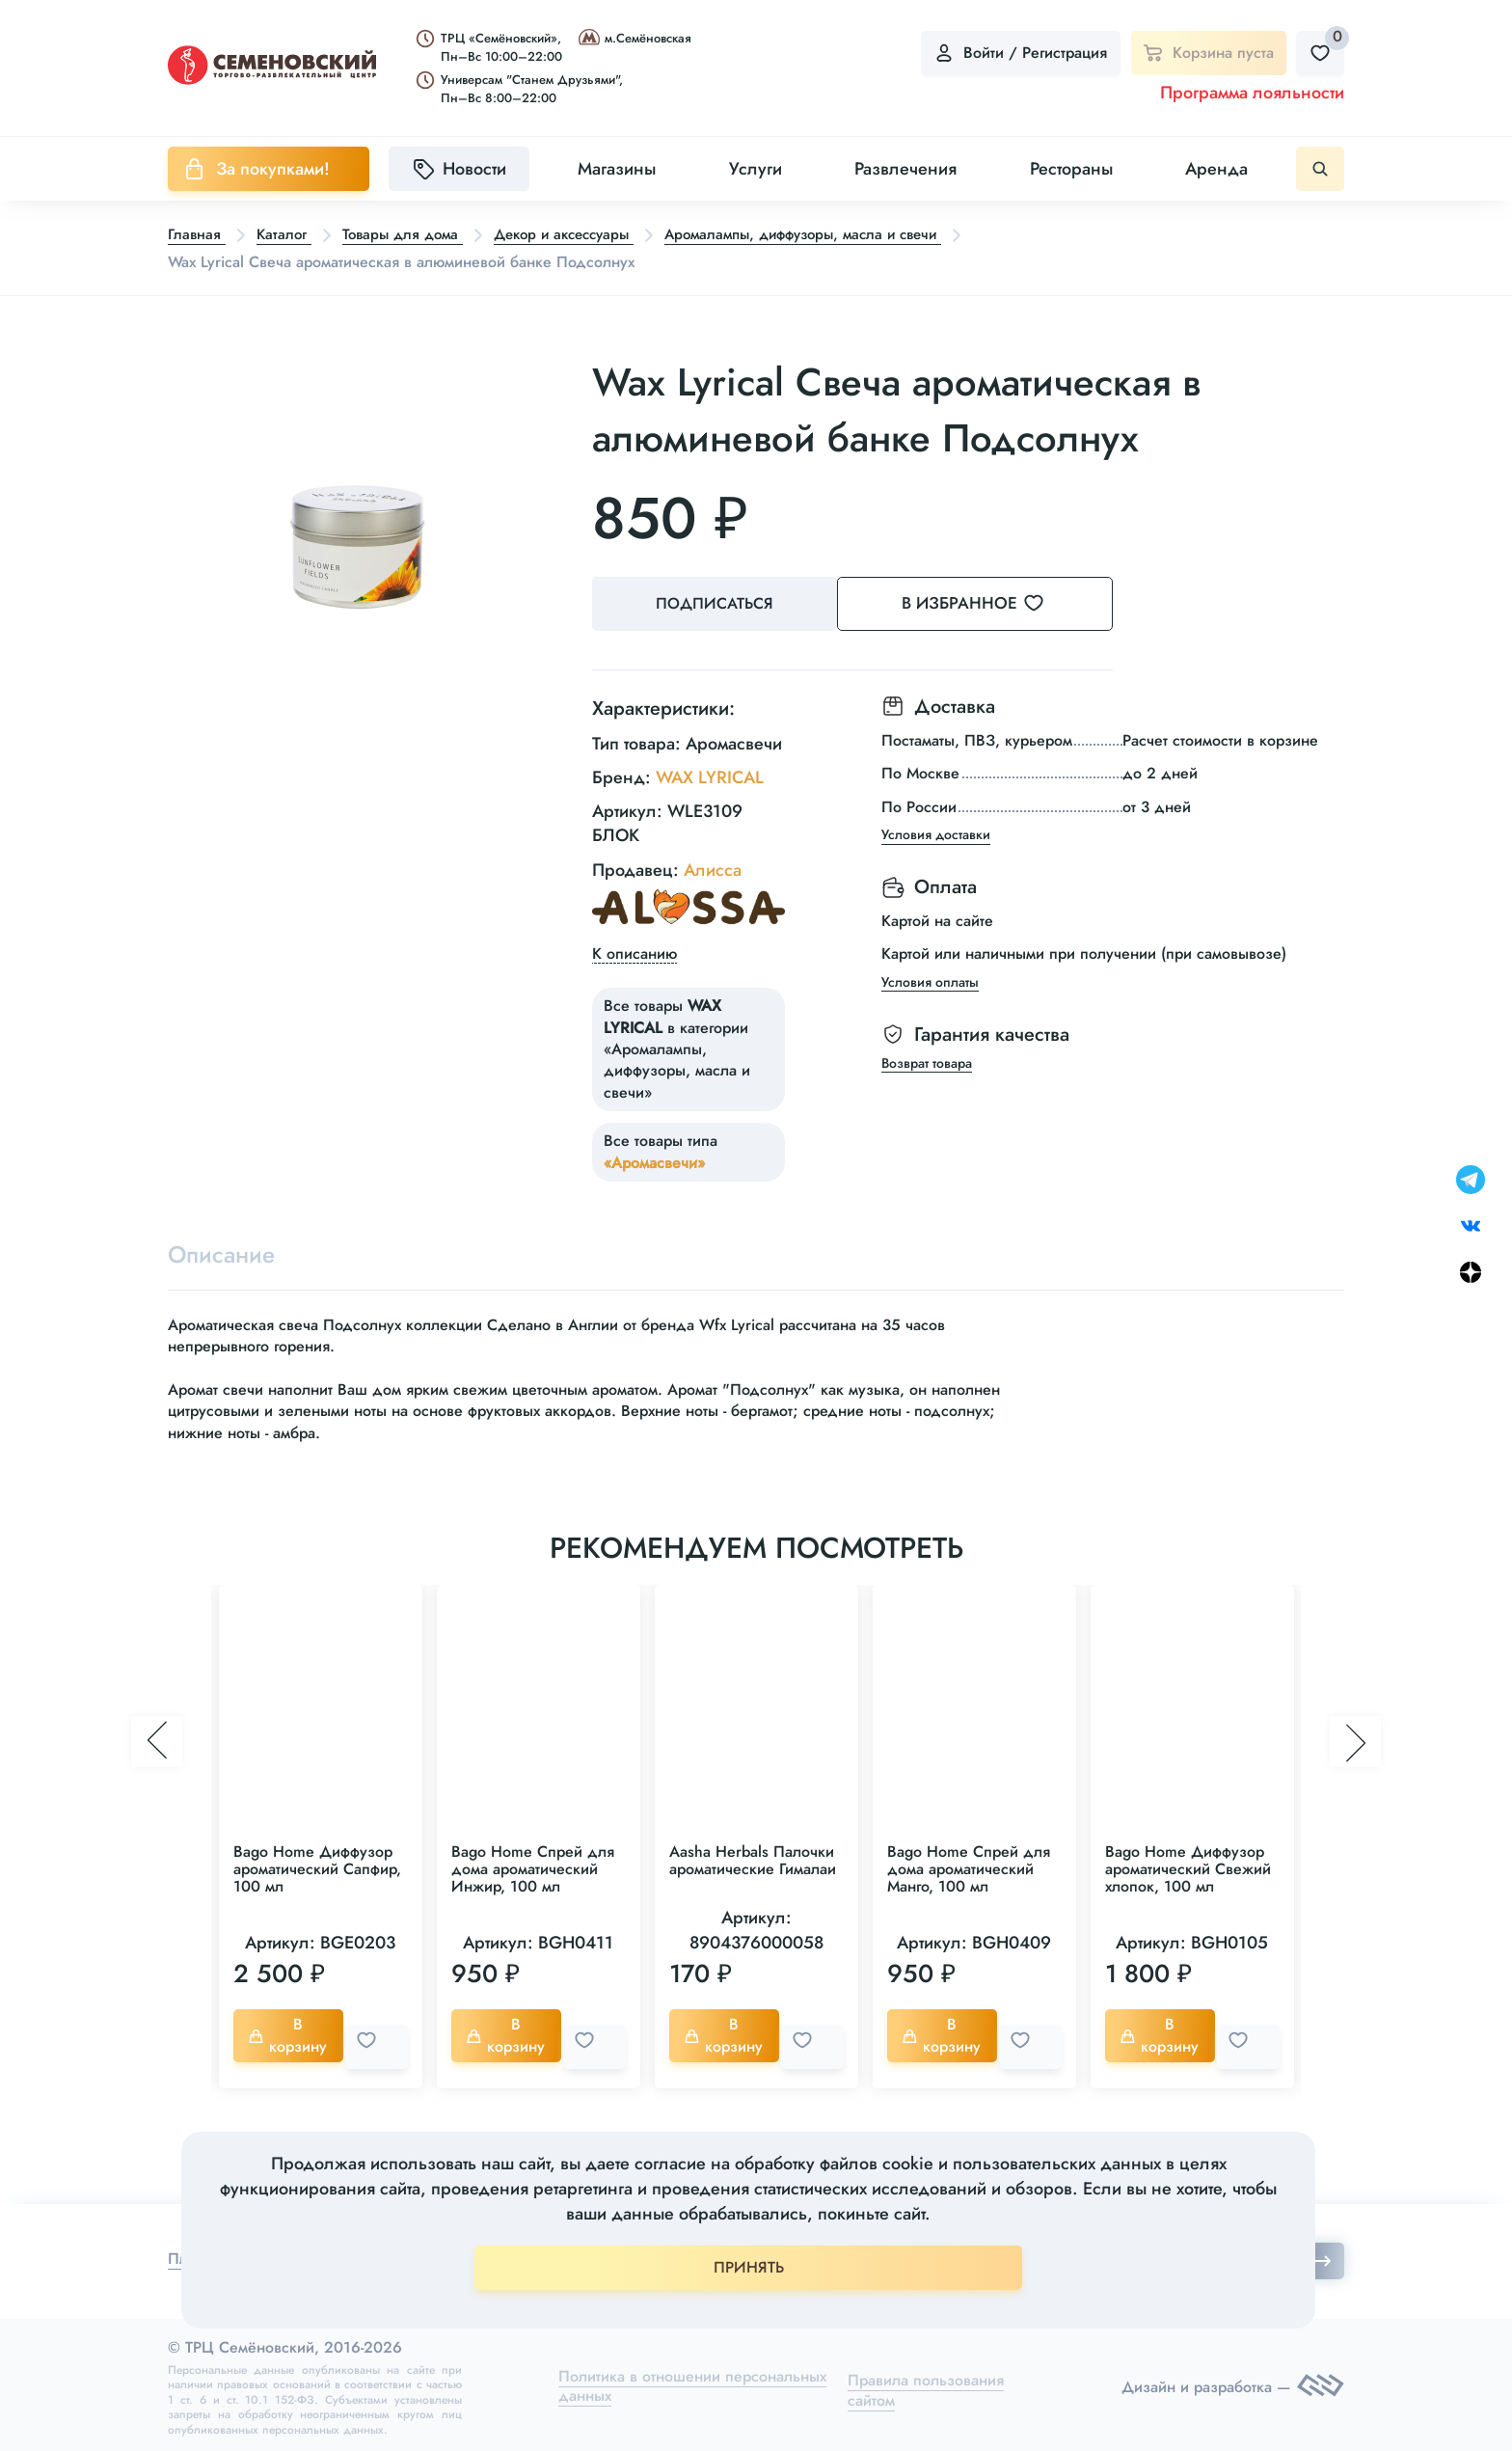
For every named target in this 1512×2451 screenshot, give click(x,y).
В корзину (292, 2034)
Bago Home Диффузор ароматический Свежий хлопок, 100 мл (1188, 1868)
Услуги (755, 168)
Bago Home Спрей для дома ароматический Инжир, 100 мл (532, 1868)
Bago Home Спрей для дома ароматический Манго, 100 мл (968, 1868)
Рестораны (1071, 168)
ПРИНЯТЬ (749, 2267)
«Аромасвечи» (654, 1159)
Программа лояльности (1252, 92)
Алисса (713, 866)
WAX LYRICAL (710, 774)
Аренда (1216, 168)
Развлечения (905, 168)
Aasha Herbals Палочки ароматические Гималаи (752, 1860)
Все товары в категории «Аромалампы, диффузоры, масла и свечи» (677, 1046)
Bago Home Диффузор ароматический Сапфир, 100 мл (317, 1868)
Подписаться (717, 604)
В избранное (997, 603)
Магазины (617, 168)
